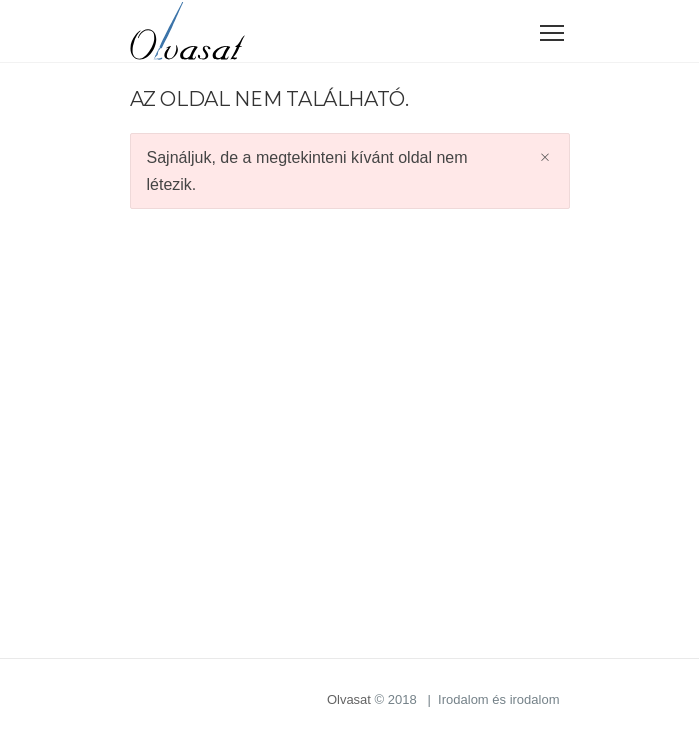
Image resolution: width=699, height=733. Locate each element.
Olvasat (349, 699)
